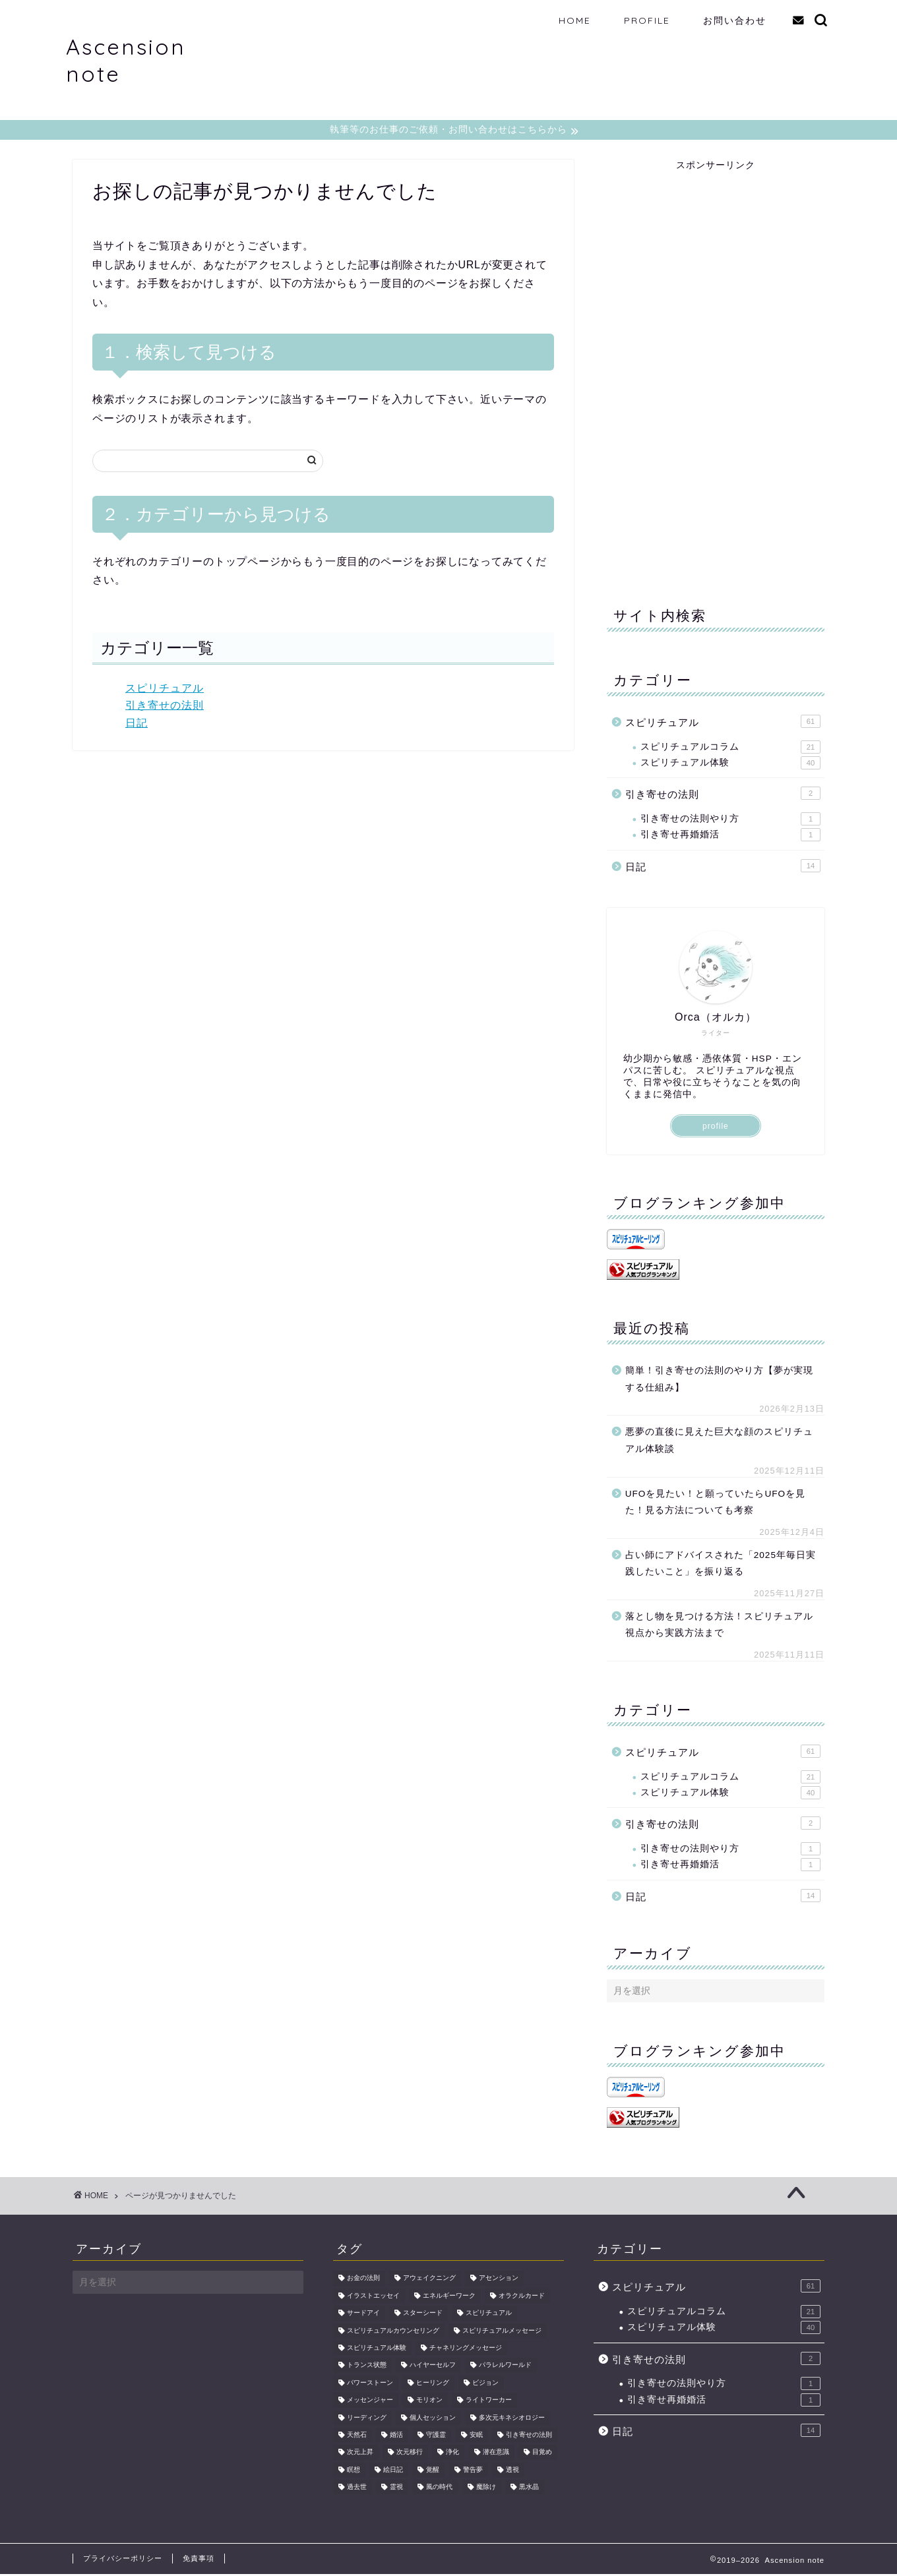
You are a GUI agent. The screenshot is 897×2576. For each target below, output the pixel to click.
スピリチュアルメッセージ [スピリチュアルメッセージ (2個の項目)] (501, 2332)
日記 (136, 725)
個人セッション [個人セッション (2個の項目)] (433, 2419)
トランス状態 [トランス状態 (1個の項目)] (367, 2367)
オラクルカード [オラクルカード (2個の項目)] (522, 2297)
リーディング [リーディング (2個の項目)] (367, 2419)
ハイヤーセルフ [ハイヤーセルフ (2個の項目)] (433, 2367)
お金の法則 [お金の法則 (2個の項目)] (363, 2280)
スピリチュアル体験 (730, 764)
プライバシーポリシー (122, 2560)
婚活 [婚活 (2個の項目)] (396, 2436)
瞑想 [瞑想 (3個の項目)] (353, 2471)
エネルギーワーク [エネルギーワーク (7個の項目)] (449, 2297)
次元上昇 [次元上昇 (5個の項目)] (360, 2454)
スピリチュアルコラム (730, 749)
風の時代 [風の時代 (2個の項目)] (439, 2488)
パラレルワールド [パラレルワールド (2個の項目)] (505, 2367)
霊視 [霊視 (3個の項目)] (396, 2488)
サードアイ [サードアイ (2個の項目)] (363, 2315)
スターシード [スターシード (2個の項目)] (423, 2315)
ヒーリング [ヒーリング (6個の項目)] (432, 2384)
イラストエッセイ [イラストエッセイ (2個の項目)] (373, 2297)
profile (715, 1128)
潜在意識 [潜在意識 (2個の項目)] (496, 2454)
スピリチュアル (164, 690)
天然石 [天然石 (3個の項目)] (357, 2436)
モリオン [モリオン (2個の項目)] (429, 2402)
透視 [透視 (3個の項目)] (512, 2471)
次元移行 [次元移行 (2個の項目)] (409, 2454)
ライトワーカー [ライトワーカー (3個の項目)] (489, 2402)
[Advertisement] (706, 371)
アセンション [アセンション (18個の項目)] (498, 2280)
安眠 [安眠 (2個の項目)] (476, 2436)
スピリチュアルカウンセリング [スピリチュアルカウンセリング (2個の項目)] (393, 2332)
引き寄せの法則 (164, 707)
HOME (575, 20)
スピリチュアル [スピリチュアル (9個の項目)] (489, 2315)
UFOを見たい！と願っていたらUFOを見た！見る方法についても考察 (715, 1504)
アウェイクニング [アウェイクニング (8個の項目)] (429, 2280)
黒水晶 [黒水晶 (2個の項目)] (529, 2488)
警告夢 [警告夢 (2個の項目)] (473, 2471)
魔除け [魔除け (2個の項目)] (486, 2488)
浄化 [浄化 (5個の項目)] (452, 2454)
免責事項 (198, 2560)
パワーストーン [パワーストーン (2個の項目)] (370, 2384)
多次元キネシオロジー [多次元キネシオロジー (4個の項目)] (512, 2419)
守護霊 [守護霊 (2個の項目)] (436, 2436)
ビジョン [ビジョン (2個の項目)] (485, 2384)
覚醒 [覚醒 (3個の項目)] (432, 2471)
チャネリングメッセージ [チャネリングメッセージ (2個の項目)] (465, 2349)
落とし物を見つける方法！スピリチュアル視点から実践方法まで (719, 1626)
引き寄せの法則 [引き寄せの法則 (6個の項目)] (529, 2436)
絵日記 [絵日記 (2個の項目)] (393, 2471)
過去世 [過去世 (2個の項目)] (357, 2488)
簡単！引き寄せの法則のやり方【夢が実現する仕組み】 (719, 1380)
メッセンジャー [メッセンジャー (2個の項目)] (370, 2402)
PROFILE (647, 20)
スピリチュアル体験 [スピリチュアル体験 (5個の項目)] (376, 2349)
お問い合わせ (734, 20)
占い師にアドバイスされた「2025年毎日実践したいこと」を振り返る (720, 1565)
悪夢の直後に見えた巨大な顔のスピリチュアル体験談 (719, 1442)
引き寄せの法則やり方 (730, 820)
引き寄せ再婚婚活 (730, 836)
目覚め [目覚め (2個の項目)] (542, 2454)
